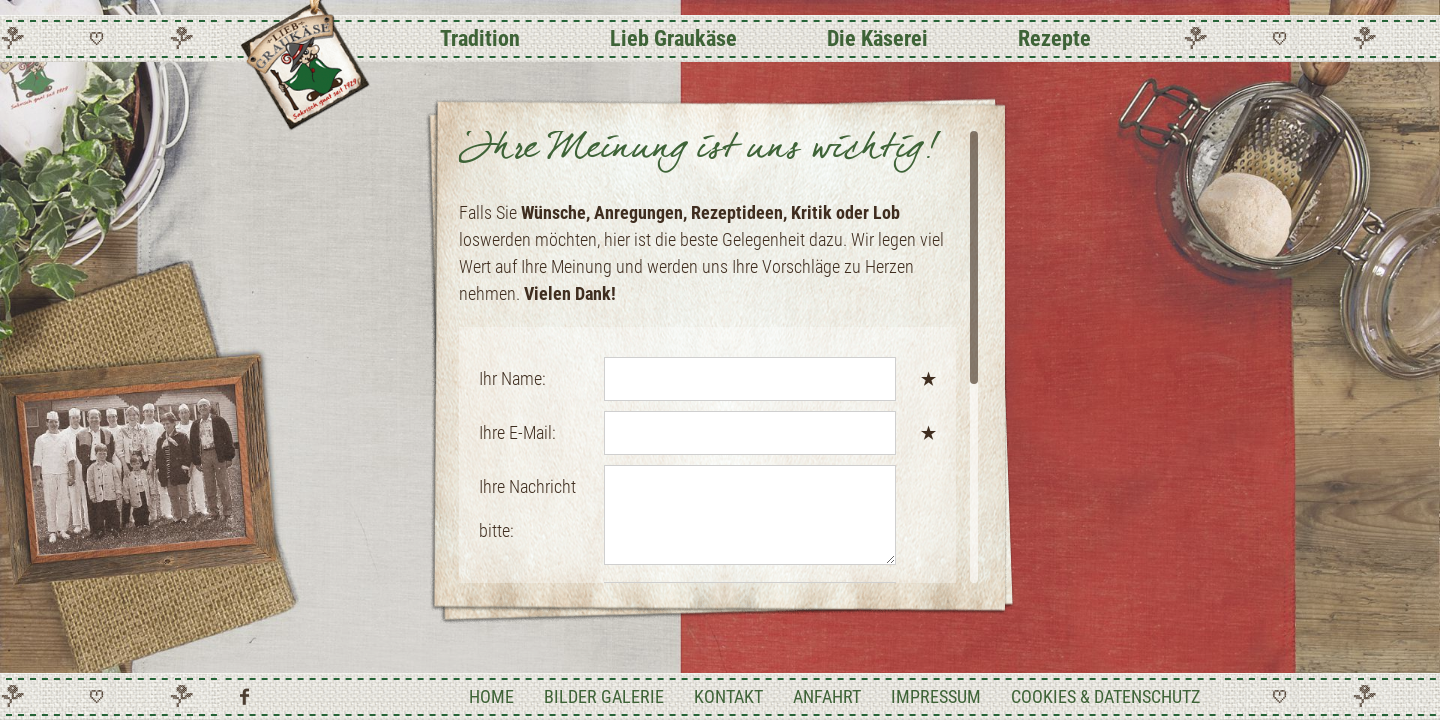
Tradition (480, 38)
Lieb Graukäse (673, 38)
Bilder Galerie (604, 696)
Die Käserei (877, 38)
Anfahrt (827, 696)
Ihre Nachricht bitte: (527, 508)
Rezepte (1054, 38)
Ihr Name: (512, 378)
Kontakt (728, 696)
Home (491, 696)
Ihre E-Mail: (517, 432)
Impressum (936, 696)
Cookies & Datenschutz (1105, 696)
